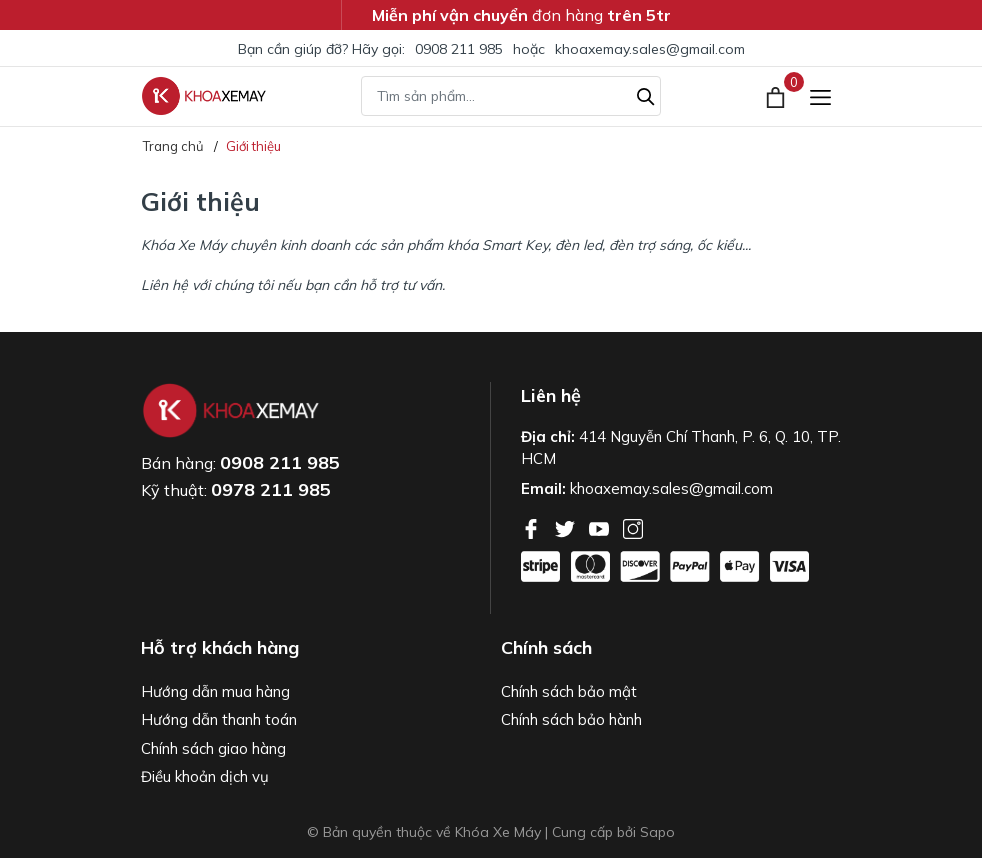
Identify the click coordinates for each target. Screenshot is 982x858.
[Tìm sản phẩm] (511, 96)
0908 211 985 (459, 49)
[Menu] (820, 96)
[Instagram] (633, 527)
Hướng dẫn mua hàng (215, 691)
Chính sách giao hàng (213, 748)
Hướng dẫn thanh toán (219, 719)
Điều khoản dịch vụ (205, 776)
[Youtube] (601, 527)
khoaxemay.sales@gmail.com (650, 49)
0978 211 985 (271, 489)
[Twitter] (567, 527)
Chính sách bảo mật (569, 691)
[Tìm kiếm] (646, 94)
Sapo (657, 832)
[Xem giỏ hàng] (777, 96)
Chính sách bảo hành (571, 719)
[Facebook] (533, 527)
